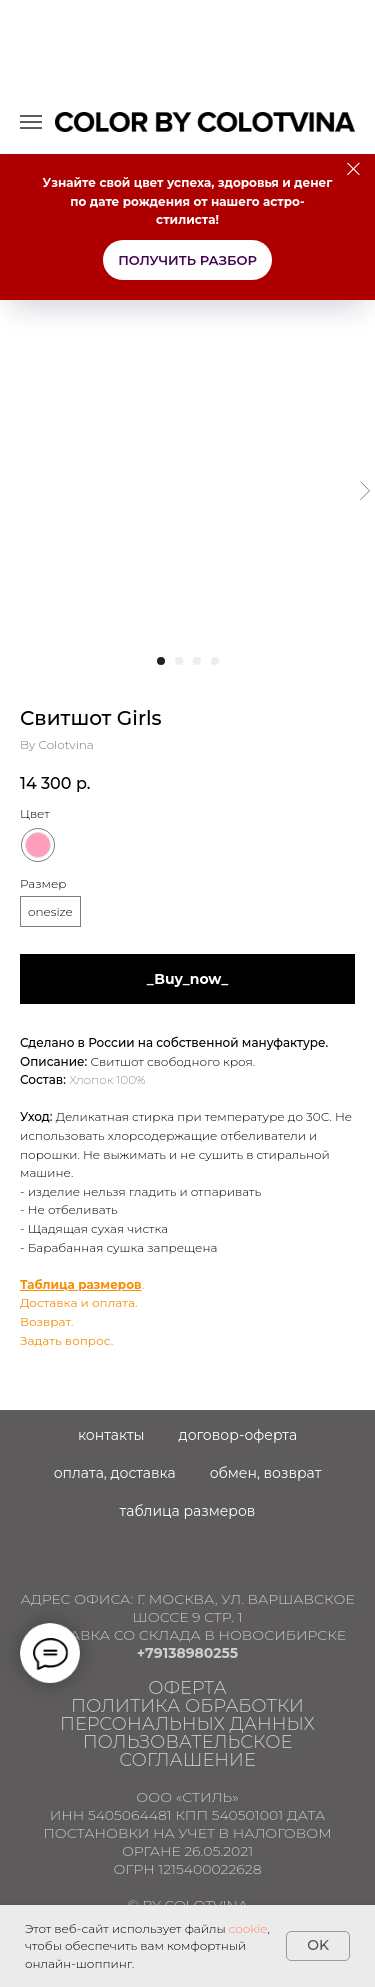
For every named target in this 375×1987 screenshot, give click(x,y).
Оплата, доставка (115, 1473)
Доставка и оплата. (79, 1302)
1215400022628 (209, 1869)
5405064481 (130, 1815)
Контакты (111, 1435)
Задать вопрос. (66, 1340)
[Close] (353, 169)
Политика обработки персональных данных (187, 1715)
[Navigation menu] (31, 122)
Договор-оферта (238, 1435)
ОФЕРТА (187, 1688)
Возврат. (46, 1321)
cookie (248, 1928)
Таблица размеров (81, 1284)
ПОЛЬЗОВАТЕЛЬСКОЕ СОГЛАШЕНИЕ (188, 1751)
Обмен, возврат (266, 1473)
